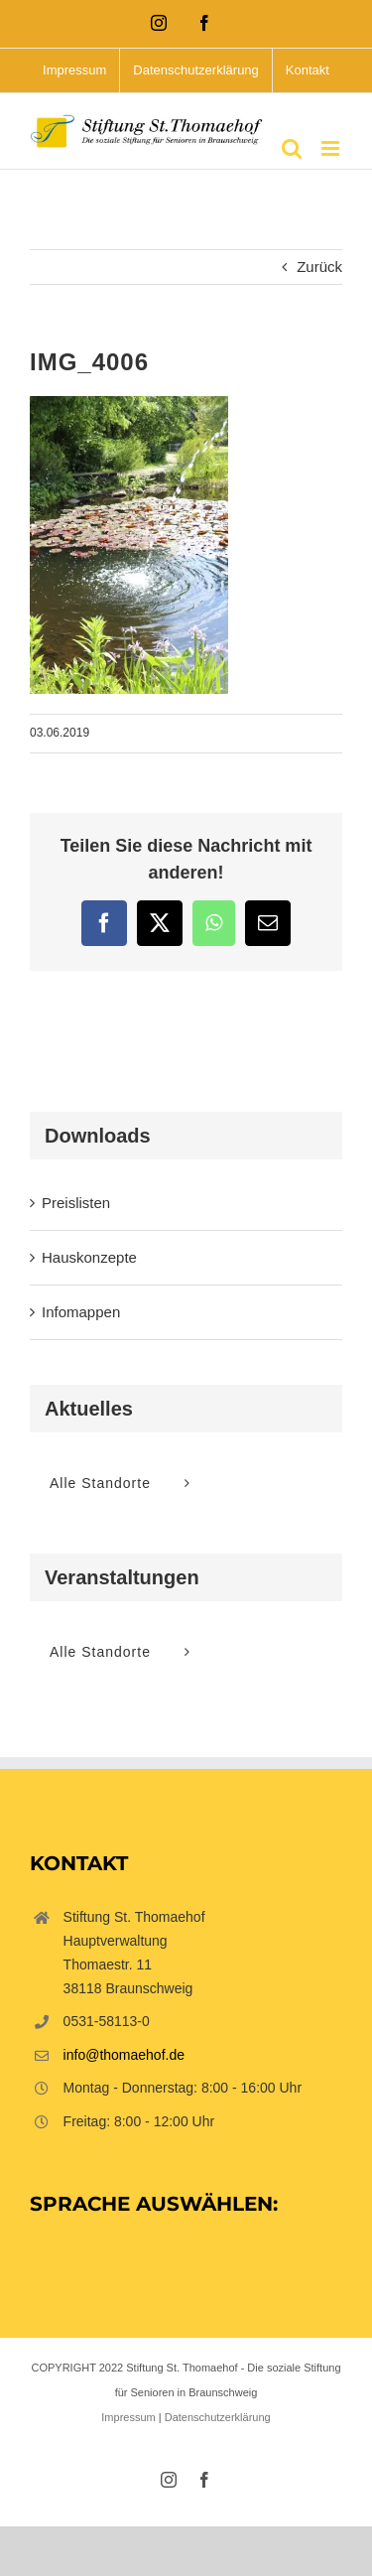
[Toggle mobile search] (292, 148)
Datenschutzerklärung (218, 2417)
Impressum (128, 2417)
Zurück (319, 266)
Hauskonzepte (89, 1257)
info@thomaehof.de (124, 2055)
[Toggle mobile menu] (331, 148)
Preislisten (76, 1202)
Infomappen (81, 1311)
